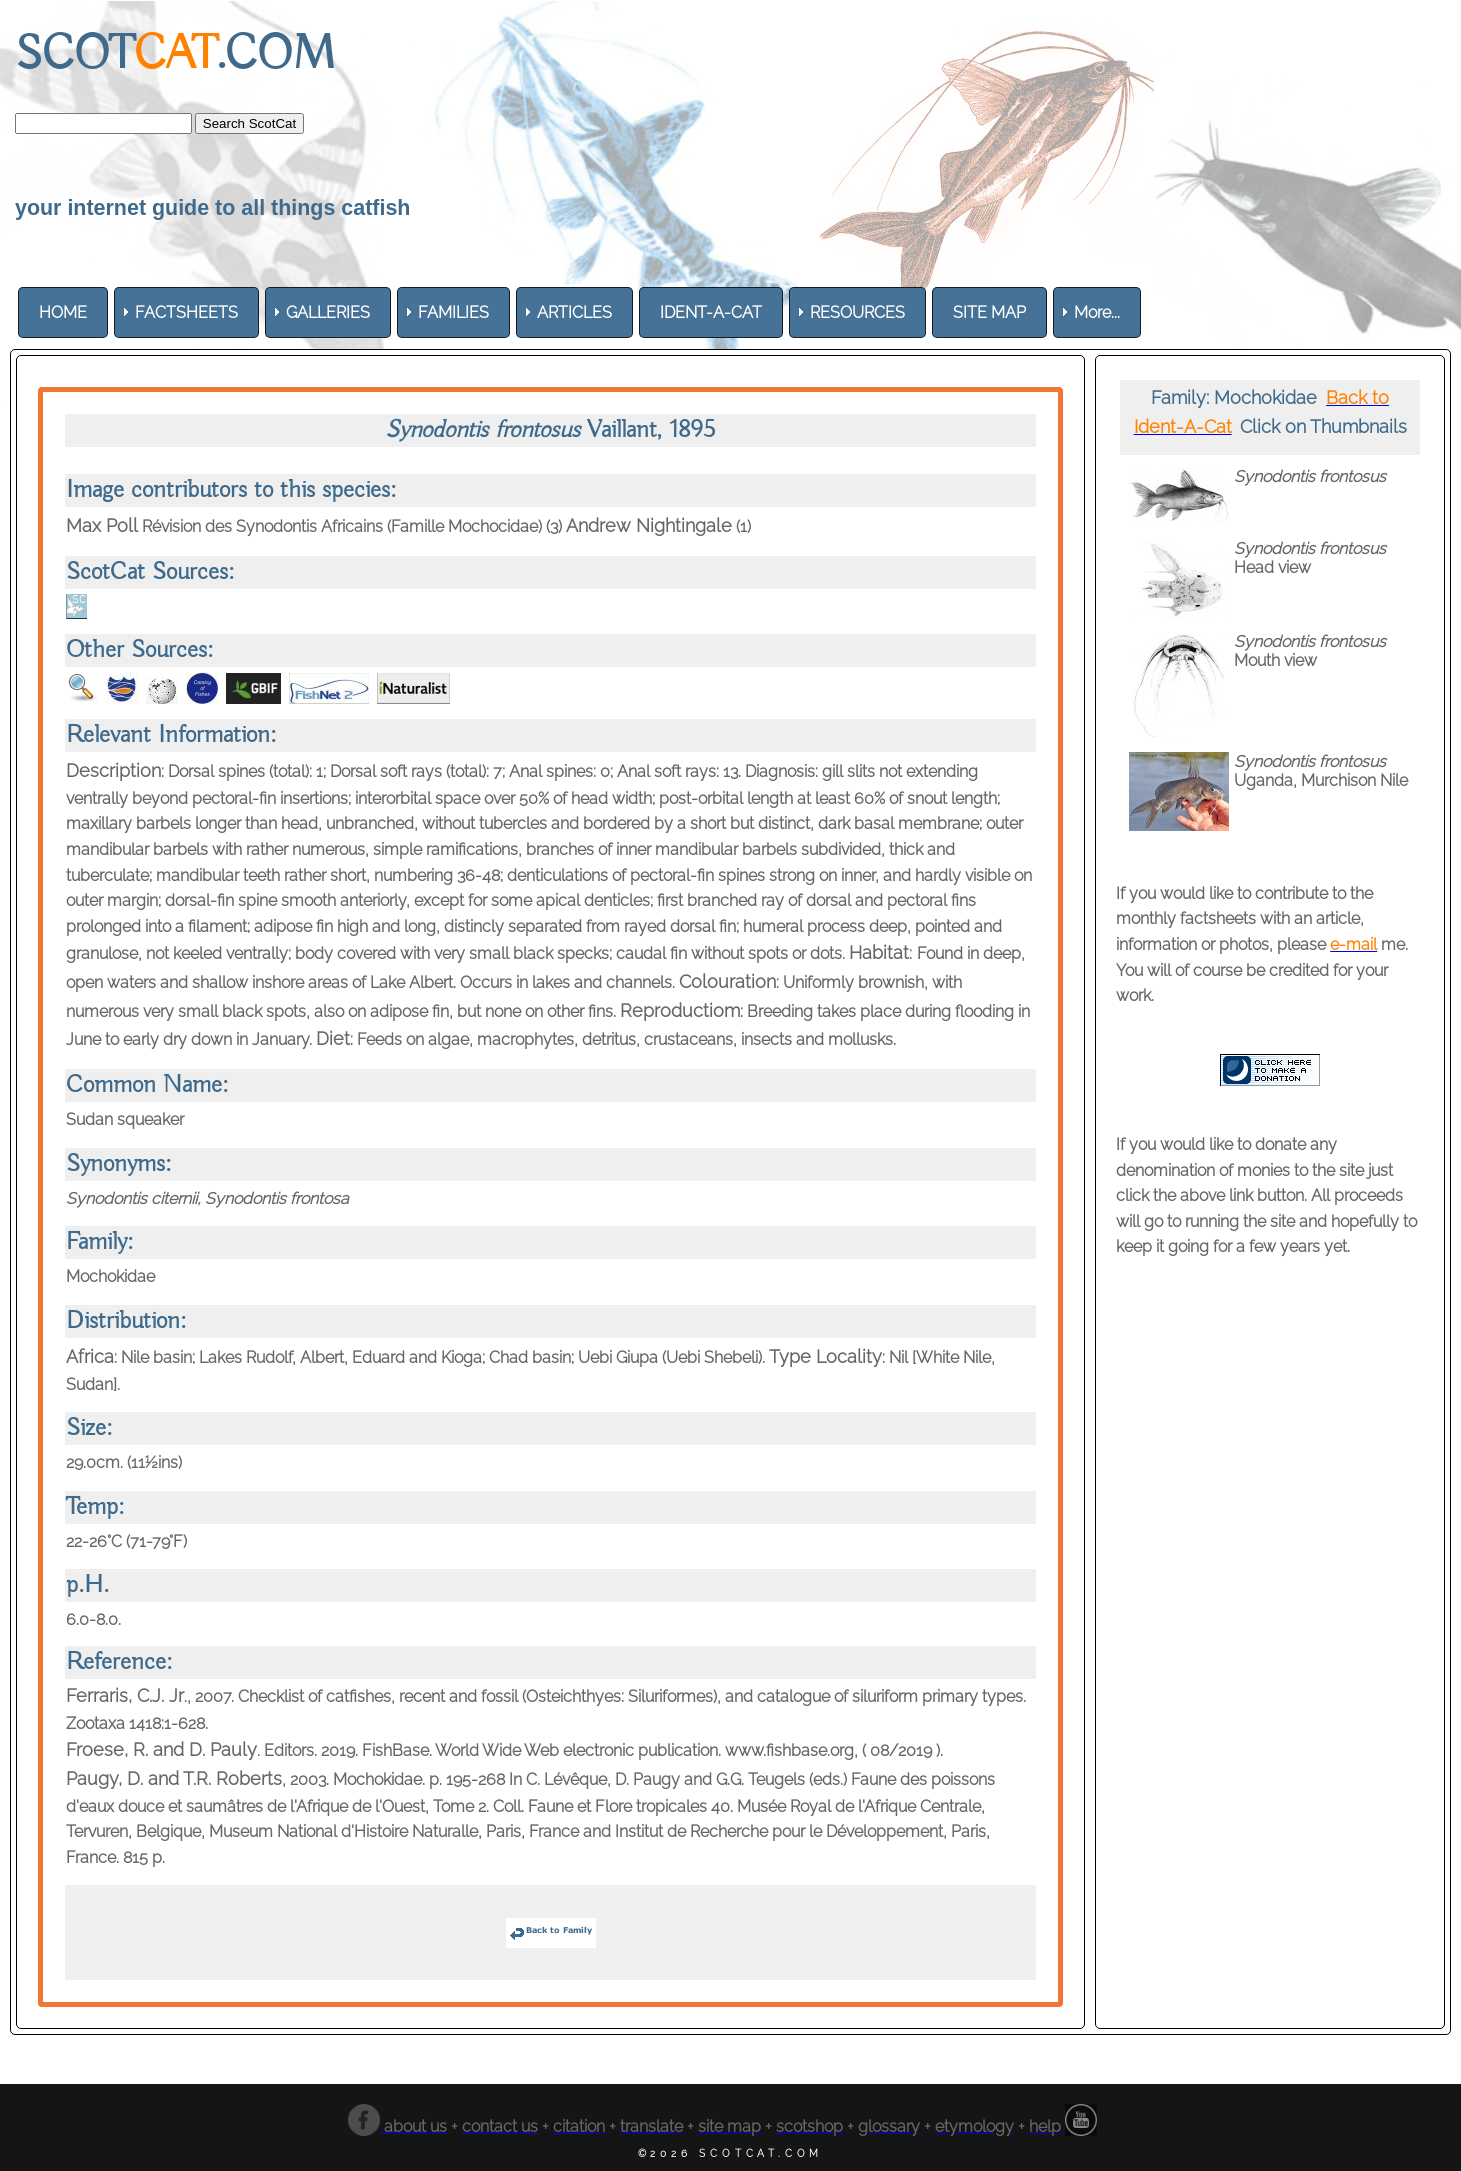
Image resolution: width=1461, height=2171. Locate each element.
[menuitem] (63, 312)
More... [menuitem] (1097, 312)
